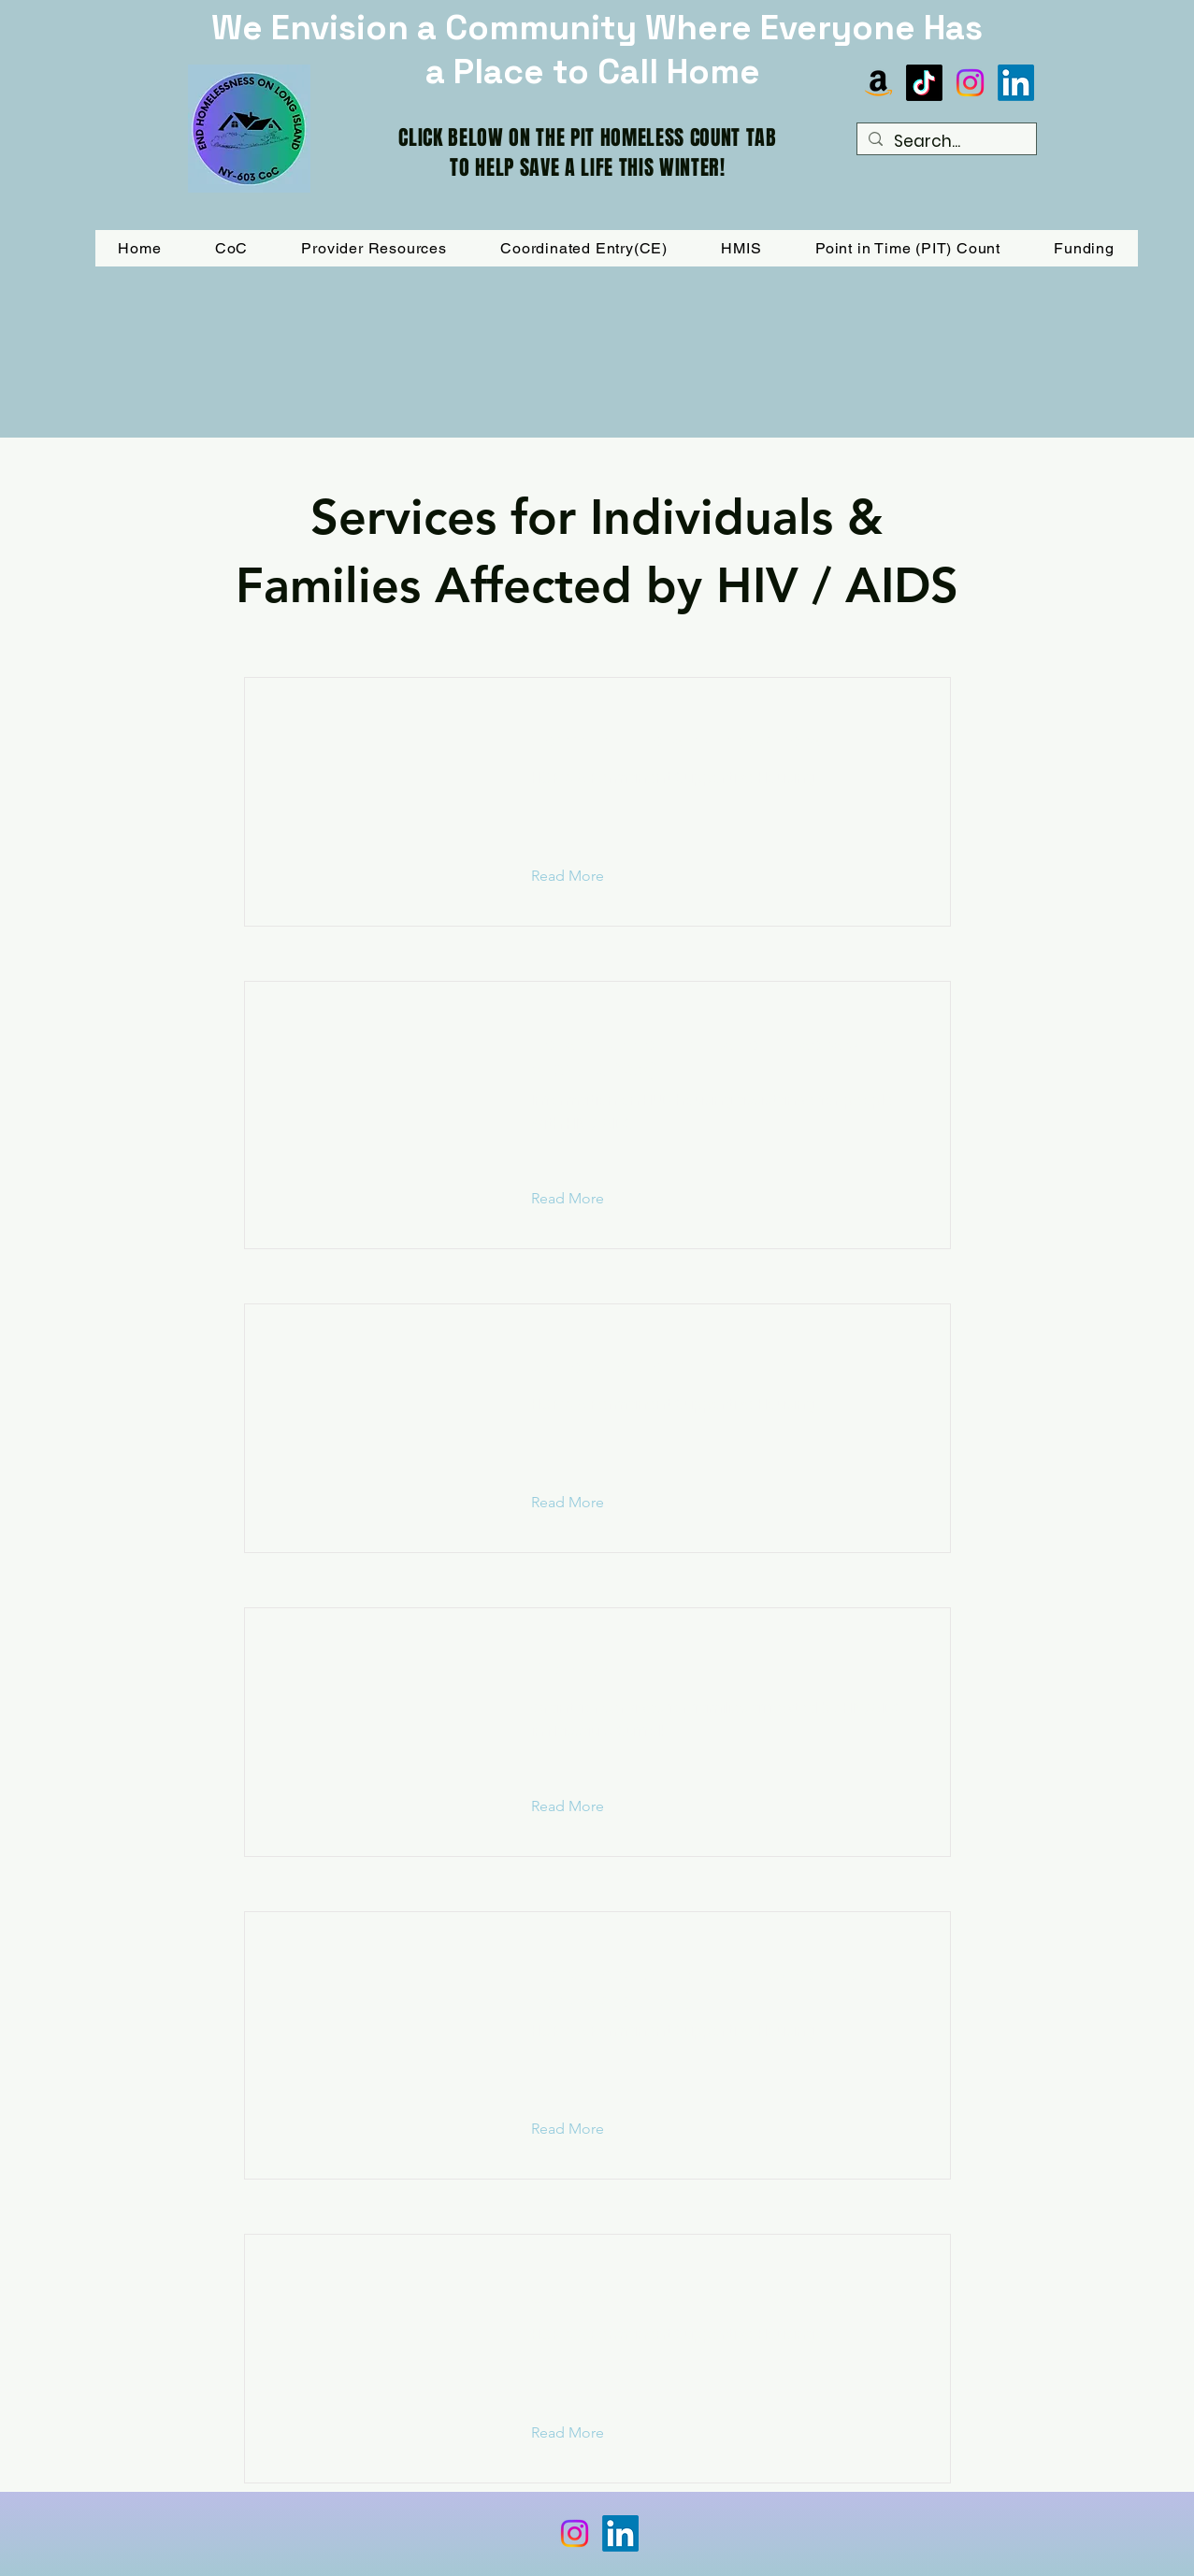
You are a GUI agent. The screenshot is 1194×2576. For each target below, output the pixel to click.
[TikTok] (924, 83)
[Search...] (945, 142)
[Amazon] (878, 83)
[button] (1084, 248)
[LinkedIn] (1016, 83)
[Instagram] (970, 83)
